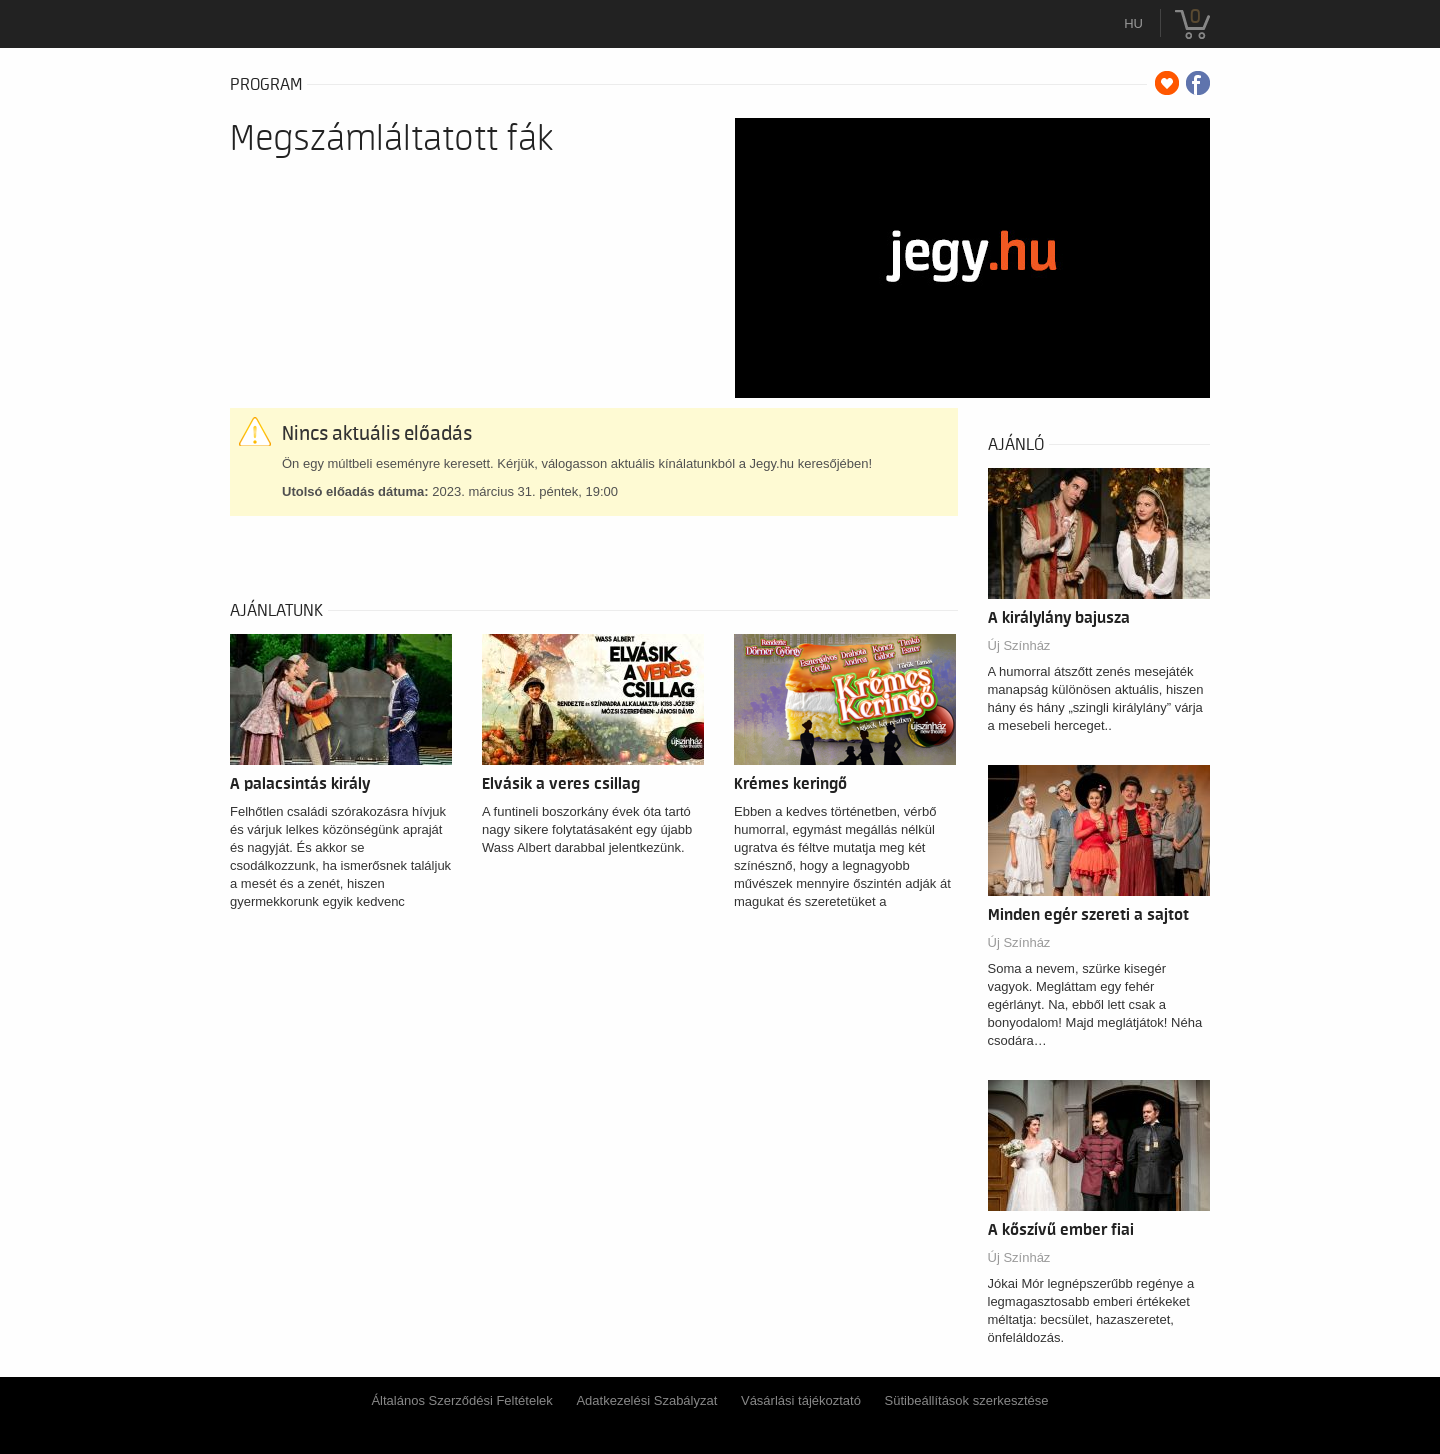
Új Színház (1019, 645)
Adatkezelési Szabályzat (646, 1400)
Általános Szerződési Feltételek (461, 1400)
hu (1133, 23)
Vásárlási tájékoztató (801, 1400)
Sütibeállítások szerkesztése (967, 1400)
